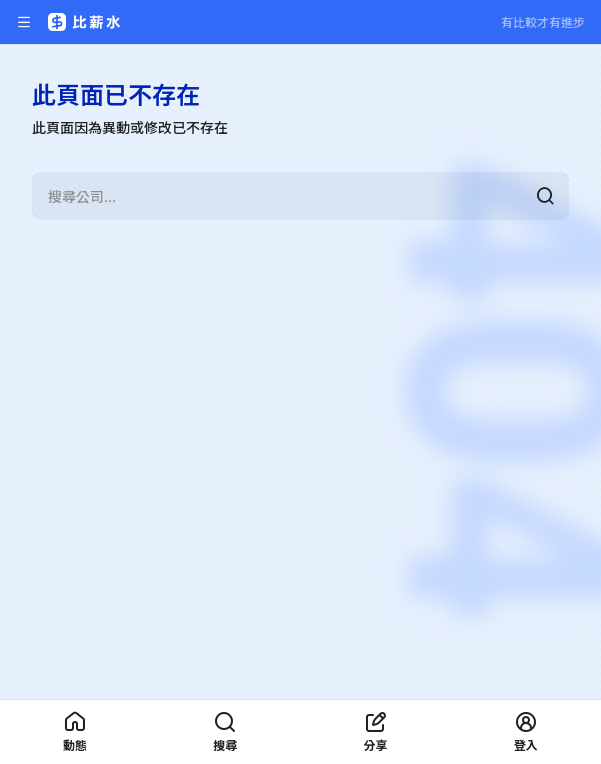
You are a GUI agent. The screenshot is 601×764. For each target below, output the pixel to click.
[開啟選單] (24, 22)
